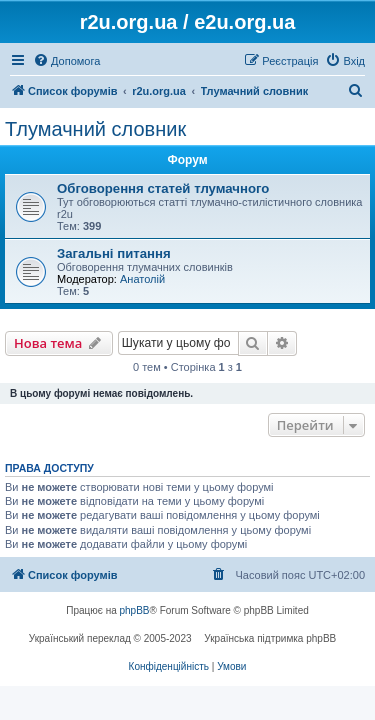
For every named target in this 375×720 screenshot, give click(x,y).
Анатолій (142, 279)
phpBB (135, 610)
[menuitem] (66, 61)
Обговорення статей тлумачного (163, 188)
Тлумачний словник (95, 129)
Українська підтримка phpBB (270, 638)
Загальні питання (114, 253)
